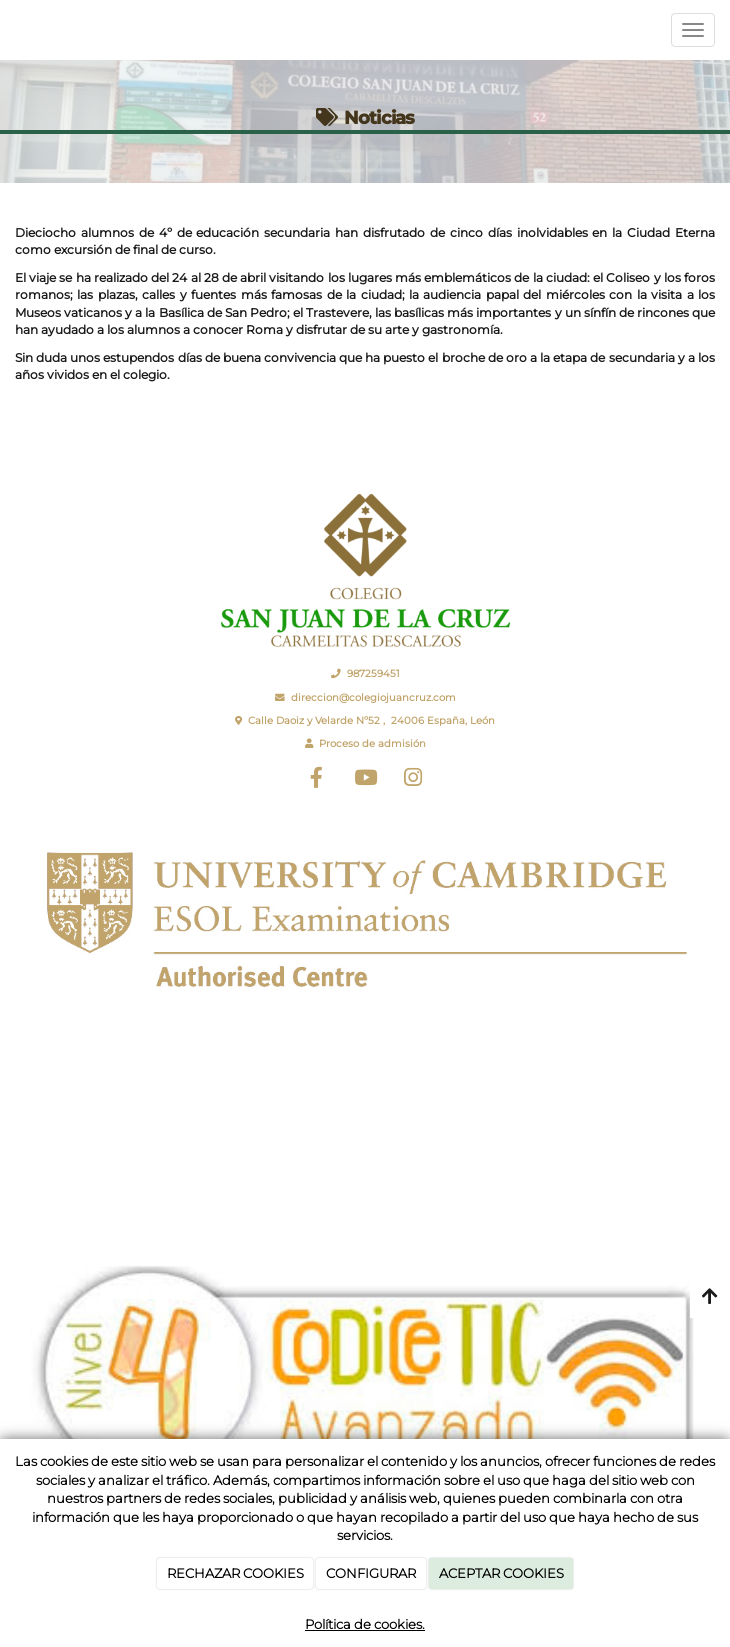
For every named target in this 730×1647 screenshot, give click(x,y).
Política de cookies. (365, 1624)
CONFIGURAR (371, 1573)
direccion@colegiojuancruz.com (373, 697)
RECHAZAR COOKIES (235, 1573)
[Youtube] (365, 780)
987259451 (373, 673)
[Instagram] (413, 780)
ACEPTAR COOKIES (501, 1573)
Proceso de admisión (372, 743)
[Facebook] (317, 780)
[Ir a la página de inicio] (10, 30)
